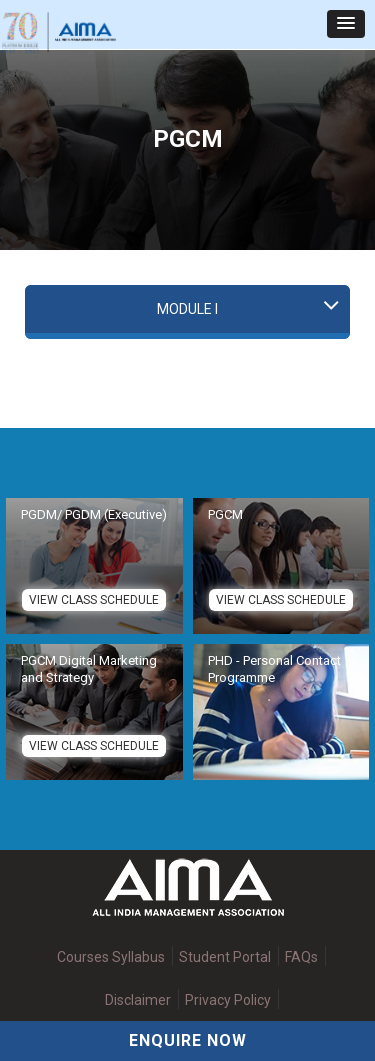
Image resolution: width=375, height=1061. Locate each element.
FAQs (301, 957)
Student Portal (225, 957)
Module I (187, 309)
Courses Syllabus (111, 957)
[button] (346, 24)
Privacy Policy (228, 1000)
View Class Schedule (94, 600)
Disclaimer (138, 1000)
